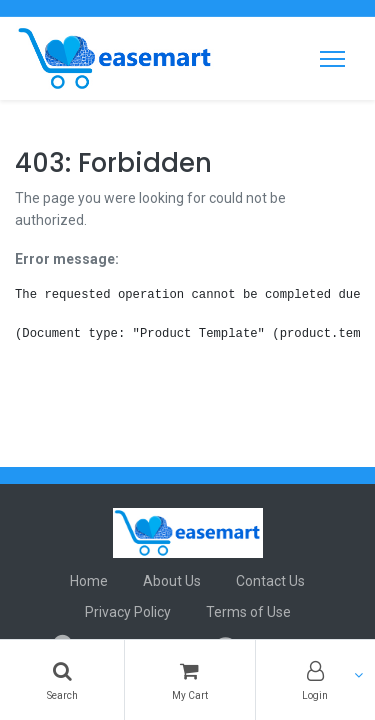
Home (89, 581)
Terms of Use (248, 612)
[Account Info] (315, 680)
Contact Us (270, 581)
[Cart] (189, 680)
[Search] (62, 680)
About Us (172, 581)
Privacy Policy (128, 612)
